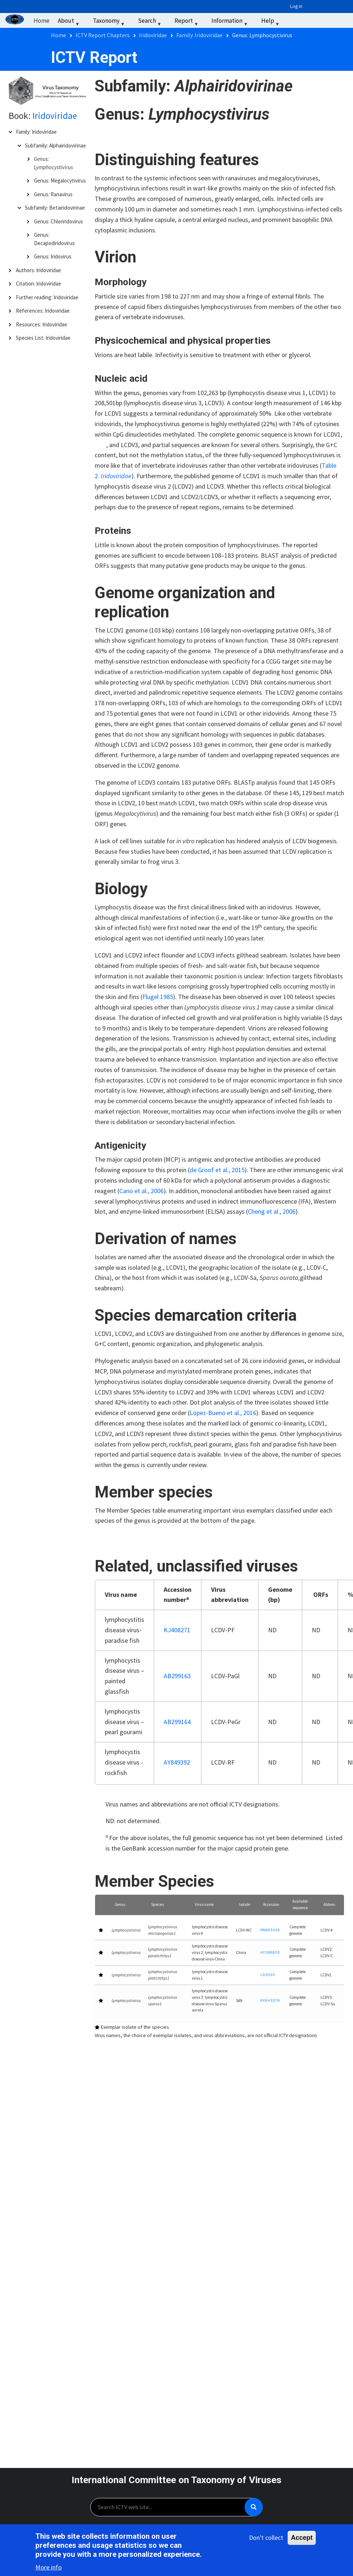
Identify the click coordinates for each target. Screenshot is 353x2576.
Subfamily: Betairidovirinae (55, 207)
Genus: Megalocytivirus (60, 180)
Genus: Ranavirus (53, 194)
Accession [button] (271, 1904)
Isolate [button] (244, 1904)
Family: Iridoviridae (36, 131)
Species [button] (157, 1904)
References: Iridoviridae (43, 310)
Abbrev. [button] (329, 1904)
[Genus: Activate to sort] (126, 1905)
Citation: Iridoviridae (38, 283)
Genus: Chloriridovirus (58, 221)
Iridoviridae (55, 115)
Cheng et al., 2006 (272, 1211)
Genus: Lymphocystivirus (53, 163)
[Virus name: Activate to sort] (210, 1905)
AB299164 (177, 1722)
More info (48, 2569)
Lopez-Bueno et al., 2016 (223, 1413)
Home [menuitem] (41, 21)
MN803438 (270, 1930)
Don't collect (266, 2539)
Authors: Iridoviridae (38, 270)
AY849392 (177, 1762)
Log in (296, 6)
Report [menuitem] (187, 22)
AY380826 (270, 1952)
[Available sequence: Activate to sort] (301, 1905)
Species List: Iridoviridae (43, 337)
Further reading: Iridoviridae (47, 297)
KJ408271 (177, 1630)
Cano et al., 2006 (141, 1191)
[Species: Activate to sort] (166, 1905)
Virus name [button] (204, 1904)
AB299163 (177, 1676)
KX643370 (270, 2000)
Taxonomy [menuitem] (109, 22)
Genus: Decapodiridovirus (54, 239)
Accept (302, 2539)
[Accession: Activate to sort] (271, 1905)
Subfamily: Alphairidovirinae (55, 145)
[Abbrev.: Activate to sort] (330, 1905)
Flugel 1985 (157, 997)
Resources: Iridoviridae (41, 324)
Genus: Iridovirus (53, 256)
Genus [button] (120, 1904)
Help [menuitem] (271, 22)
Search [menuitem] (150, 22)
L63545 (267, 1975)
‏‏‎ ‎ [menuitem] (293, 21)
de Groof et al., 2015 (217, 1170)
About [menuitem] (69, 22)
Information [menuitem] (230, 22)
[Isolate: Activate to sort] (244, 1905)
